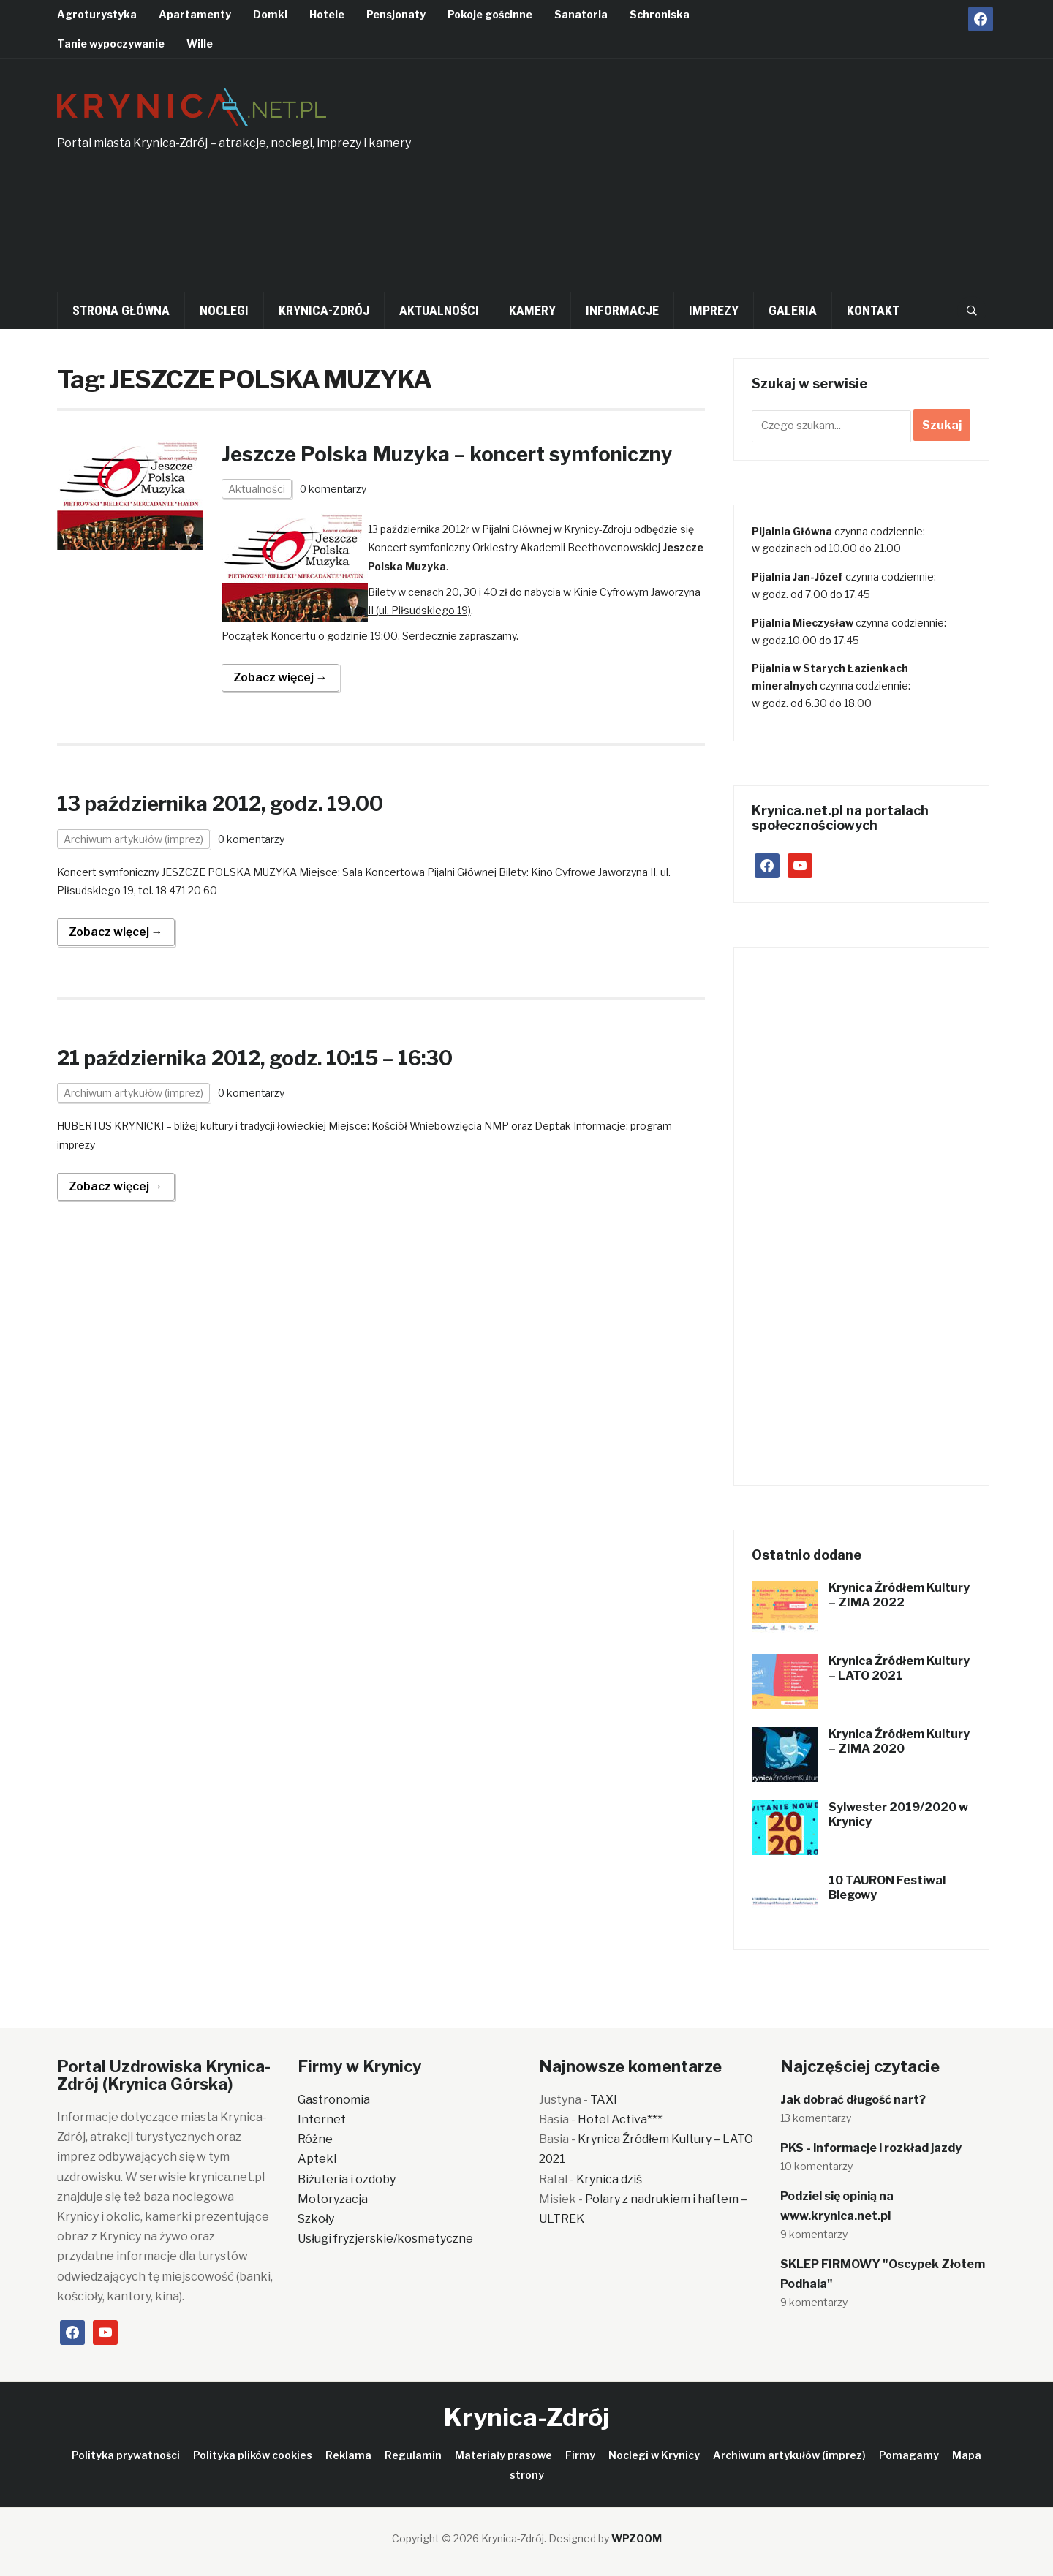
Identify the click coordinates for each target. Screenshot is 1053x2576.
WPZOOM (636, 2538)
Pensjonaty (396, 14)
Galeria (793, 310)
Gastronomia (334, 2100)
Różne (315, 2139)
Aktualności (439, 310)
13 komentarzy (815, 2118)
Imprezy (714, 310)
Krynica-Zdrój (324, 310)
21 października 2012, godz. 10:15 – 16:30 (261, 1058)
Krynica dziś (609, 2179)
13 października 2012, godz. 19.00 (225, 803)
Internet (322, 2119)
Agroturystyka (97, 14)
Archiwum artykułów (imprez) (133, 838)
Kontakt (873, 310)
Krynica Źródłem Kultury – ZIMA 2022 (899, 1595)
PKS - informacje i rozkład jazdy (871, 2148)
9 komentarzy (814, 2234)
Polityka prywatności (126, 2455)
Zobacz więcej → (280, 677)
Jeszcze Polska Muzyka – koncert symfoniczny (453, 454)
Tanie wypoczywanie (111, 43)
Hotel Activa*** (620, 2119)
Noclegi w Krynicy (654, 2455)
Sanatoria (581, 14)
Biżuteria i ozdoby (347, 2179)
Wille (199, 43)
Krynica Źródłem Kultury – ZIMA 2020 (899, 1741)
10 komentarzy (816, 2166)
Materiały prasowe (503, 2455)
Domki (270, 14)
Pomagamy (909, 2455)
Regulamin (413, 2455)
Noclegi (224, 310)
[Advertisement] (804, 183)
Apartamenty (195, 14)
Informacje (622, 310)
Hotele (326, 14)
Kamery (532, 310)
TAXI (603, 2100)
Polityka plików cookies (252, 2455)
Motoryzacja (333, 2199)
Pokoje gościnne (490, 14)
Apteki (317, 2159)
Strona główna (121, 310)
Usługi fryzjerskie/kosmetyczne (385, 2238)
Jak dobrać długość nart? (853, 2100)
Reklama (348, 2455)
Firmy (580, 2455)
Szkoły (316, 2219)
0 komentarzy (334, 489)
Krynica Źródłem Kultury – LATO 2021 (899, 1668)
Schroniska (660, 14)
